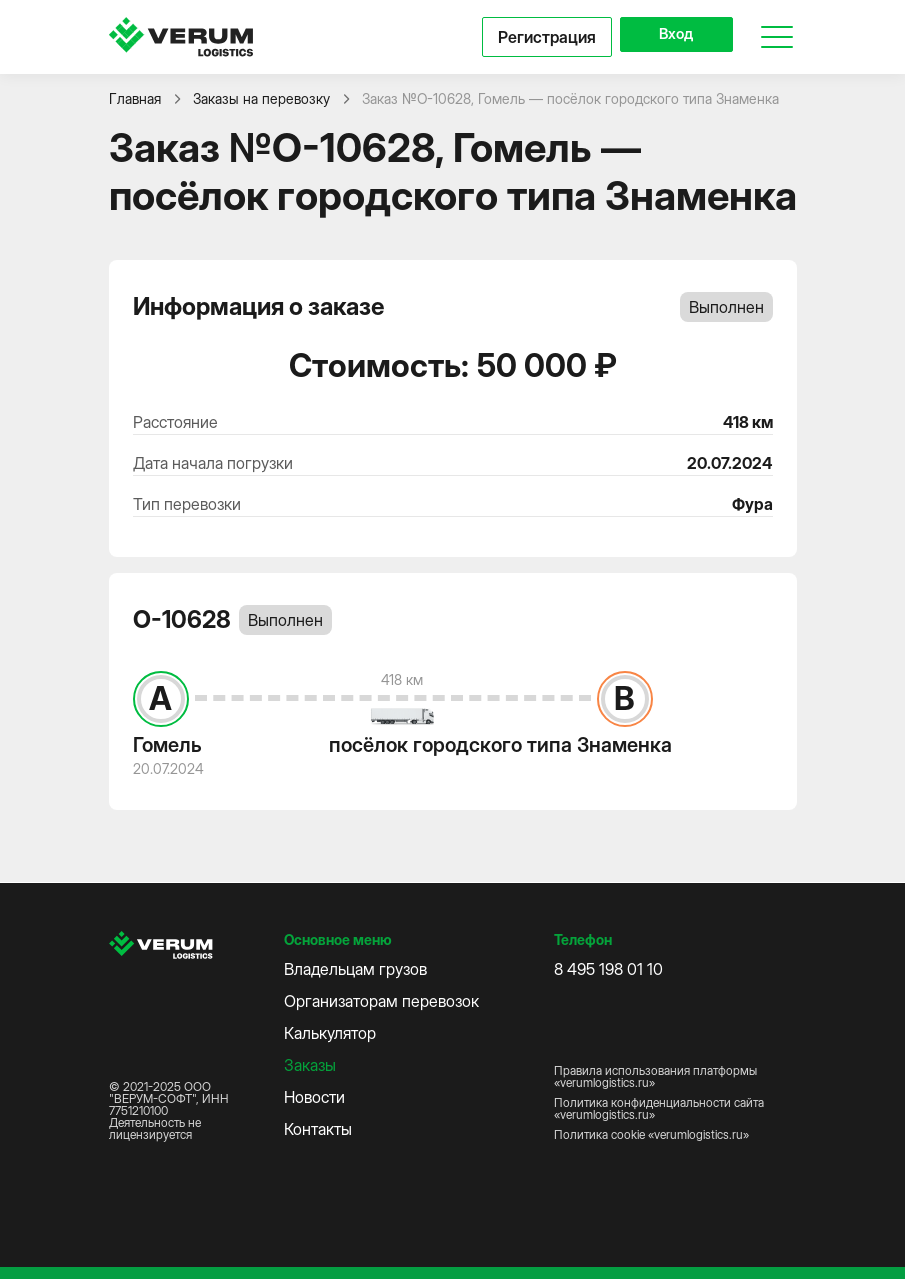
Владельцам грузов (355, 969)
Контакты (318, 1129)
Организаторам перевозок (381, 1001)
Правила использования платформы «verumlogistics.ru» (655, 1077)
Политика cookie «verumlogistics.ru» (651, 1135)
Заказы (310, 1065)
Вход (667, 37)
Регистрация (530, 37)
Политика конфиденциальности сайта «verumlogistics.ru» (659, 1109)
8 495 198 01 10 (608, 969)
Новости (314, 1097)
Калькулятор (330, 1033)
